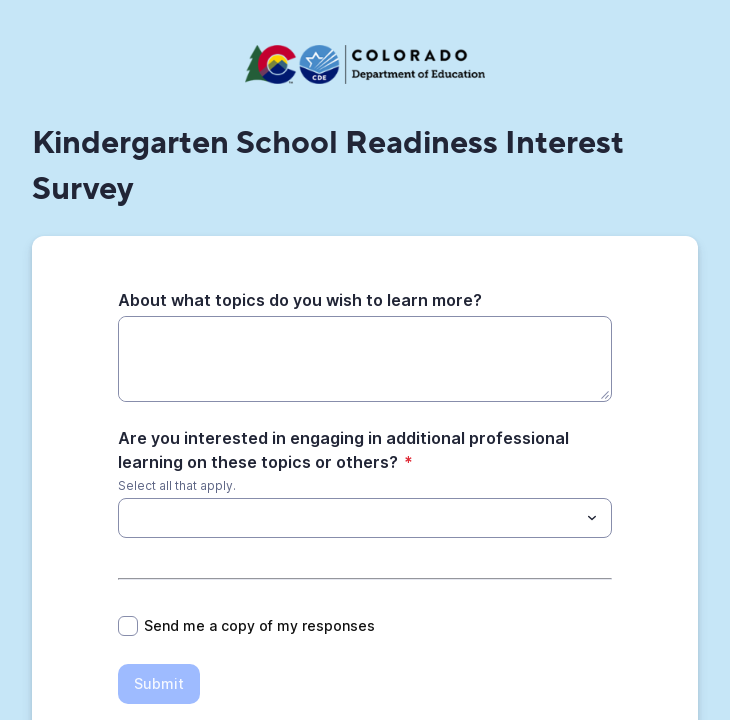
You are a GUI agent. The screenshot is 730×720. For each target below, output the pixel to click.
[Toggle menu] (592, 518)
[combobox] (365, 518)
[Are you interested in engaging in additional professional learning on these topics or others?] (130, 518)
